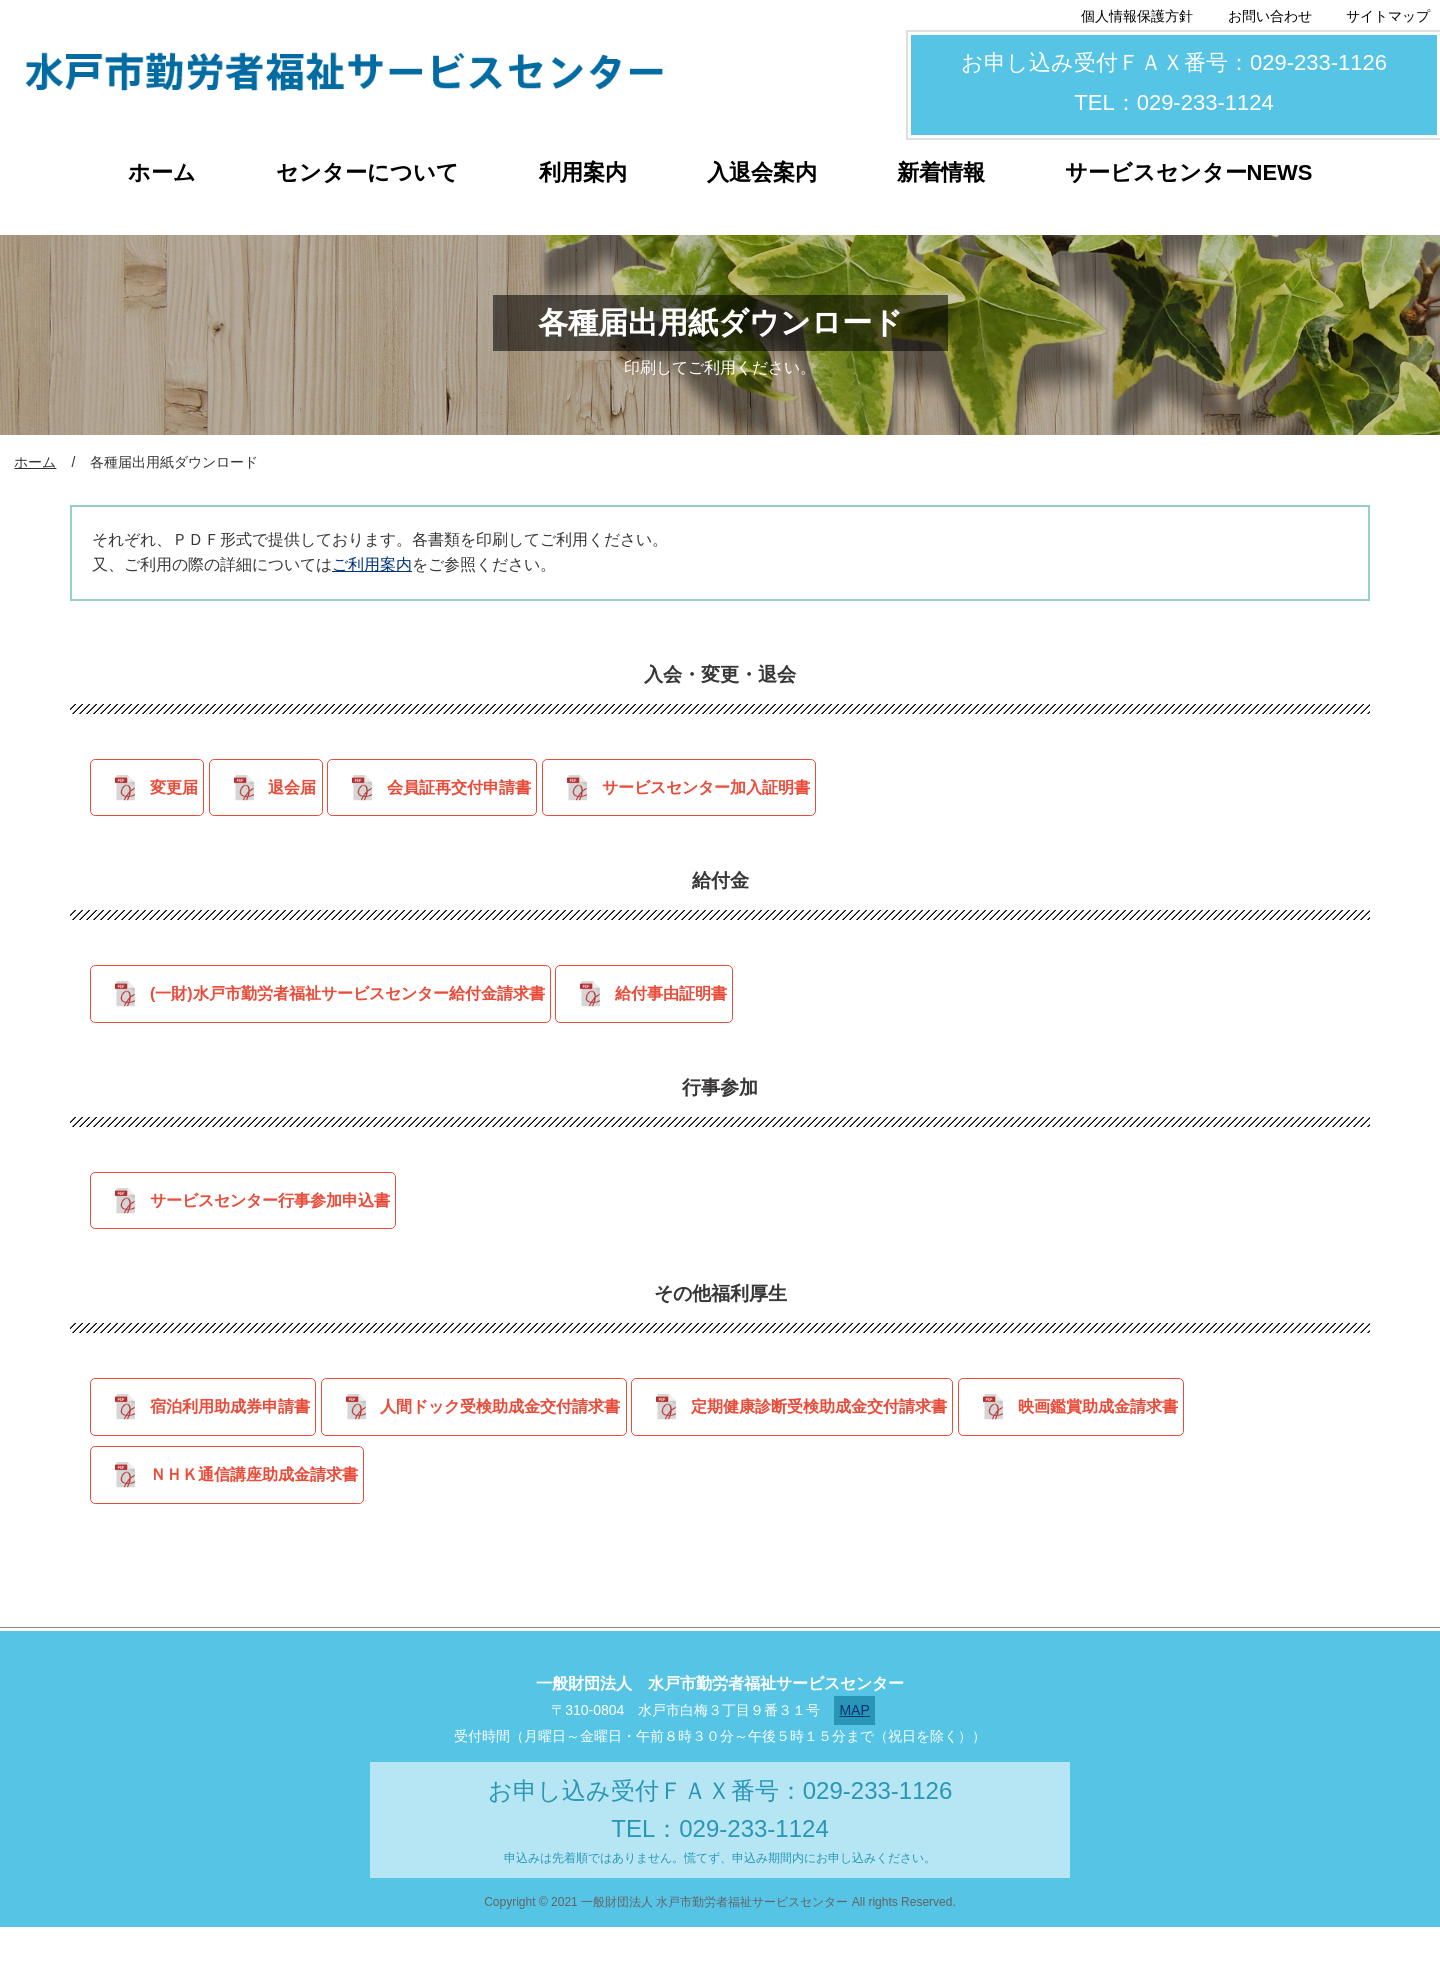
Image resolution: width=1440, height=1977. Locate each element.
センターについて (367, 172)
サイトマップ (1388, 16)
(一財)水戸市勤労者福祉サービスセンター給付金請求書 (342, 1008)
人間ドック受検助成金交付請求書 (514, 1441)
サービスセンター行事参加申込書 (265, 1225)
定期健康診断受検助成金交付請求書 (852, 1441)
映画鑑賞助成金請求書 (1149, 1441)
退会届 (306, 792)
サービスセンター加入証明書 (757, 792)
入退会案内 (762, 172)
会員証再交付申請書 (492, 792)
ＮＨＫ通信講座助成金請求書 (249, 1519)
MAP (854, 1760)
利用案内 (583, 172)
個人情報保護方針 (1137, 16)
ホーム (162, 172)
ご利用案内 (372, 564)
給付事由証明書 (685, 1008)
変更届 (169, 792)
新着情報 (941, 172)
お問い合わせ (1270, 16)
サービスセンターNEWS (1189, 172)
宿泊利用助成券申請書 (225, 1441)
